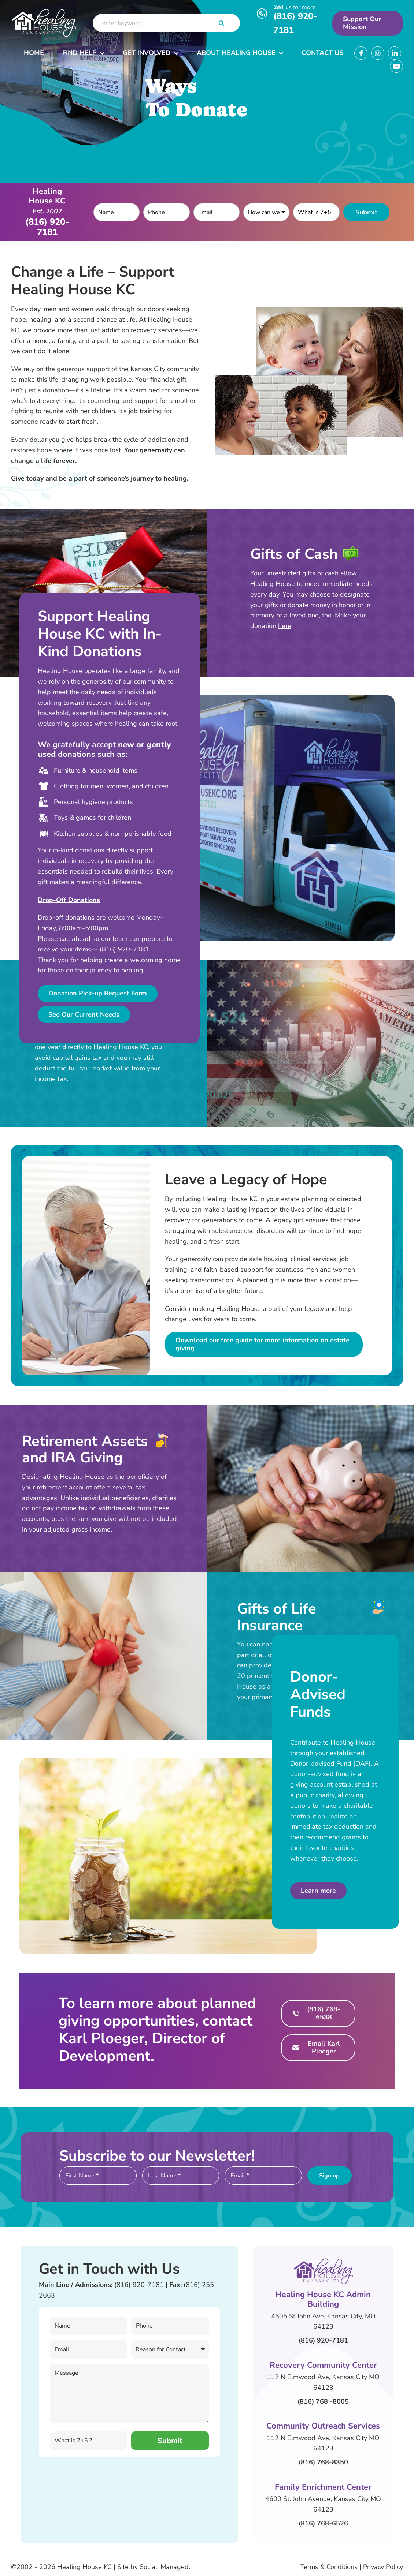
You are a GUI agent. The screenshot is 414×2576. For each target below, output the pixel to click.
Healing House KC (84, 2566)
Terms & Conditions (329, 2566)
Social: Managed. (165, 2566)
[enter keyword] (166, 23)
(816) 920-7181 (139, 2284)
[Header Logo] (44, 9)
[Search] (221, 23)
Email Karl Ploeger (324, 2048)
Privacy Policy (383, 2566)
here (284, 625)
